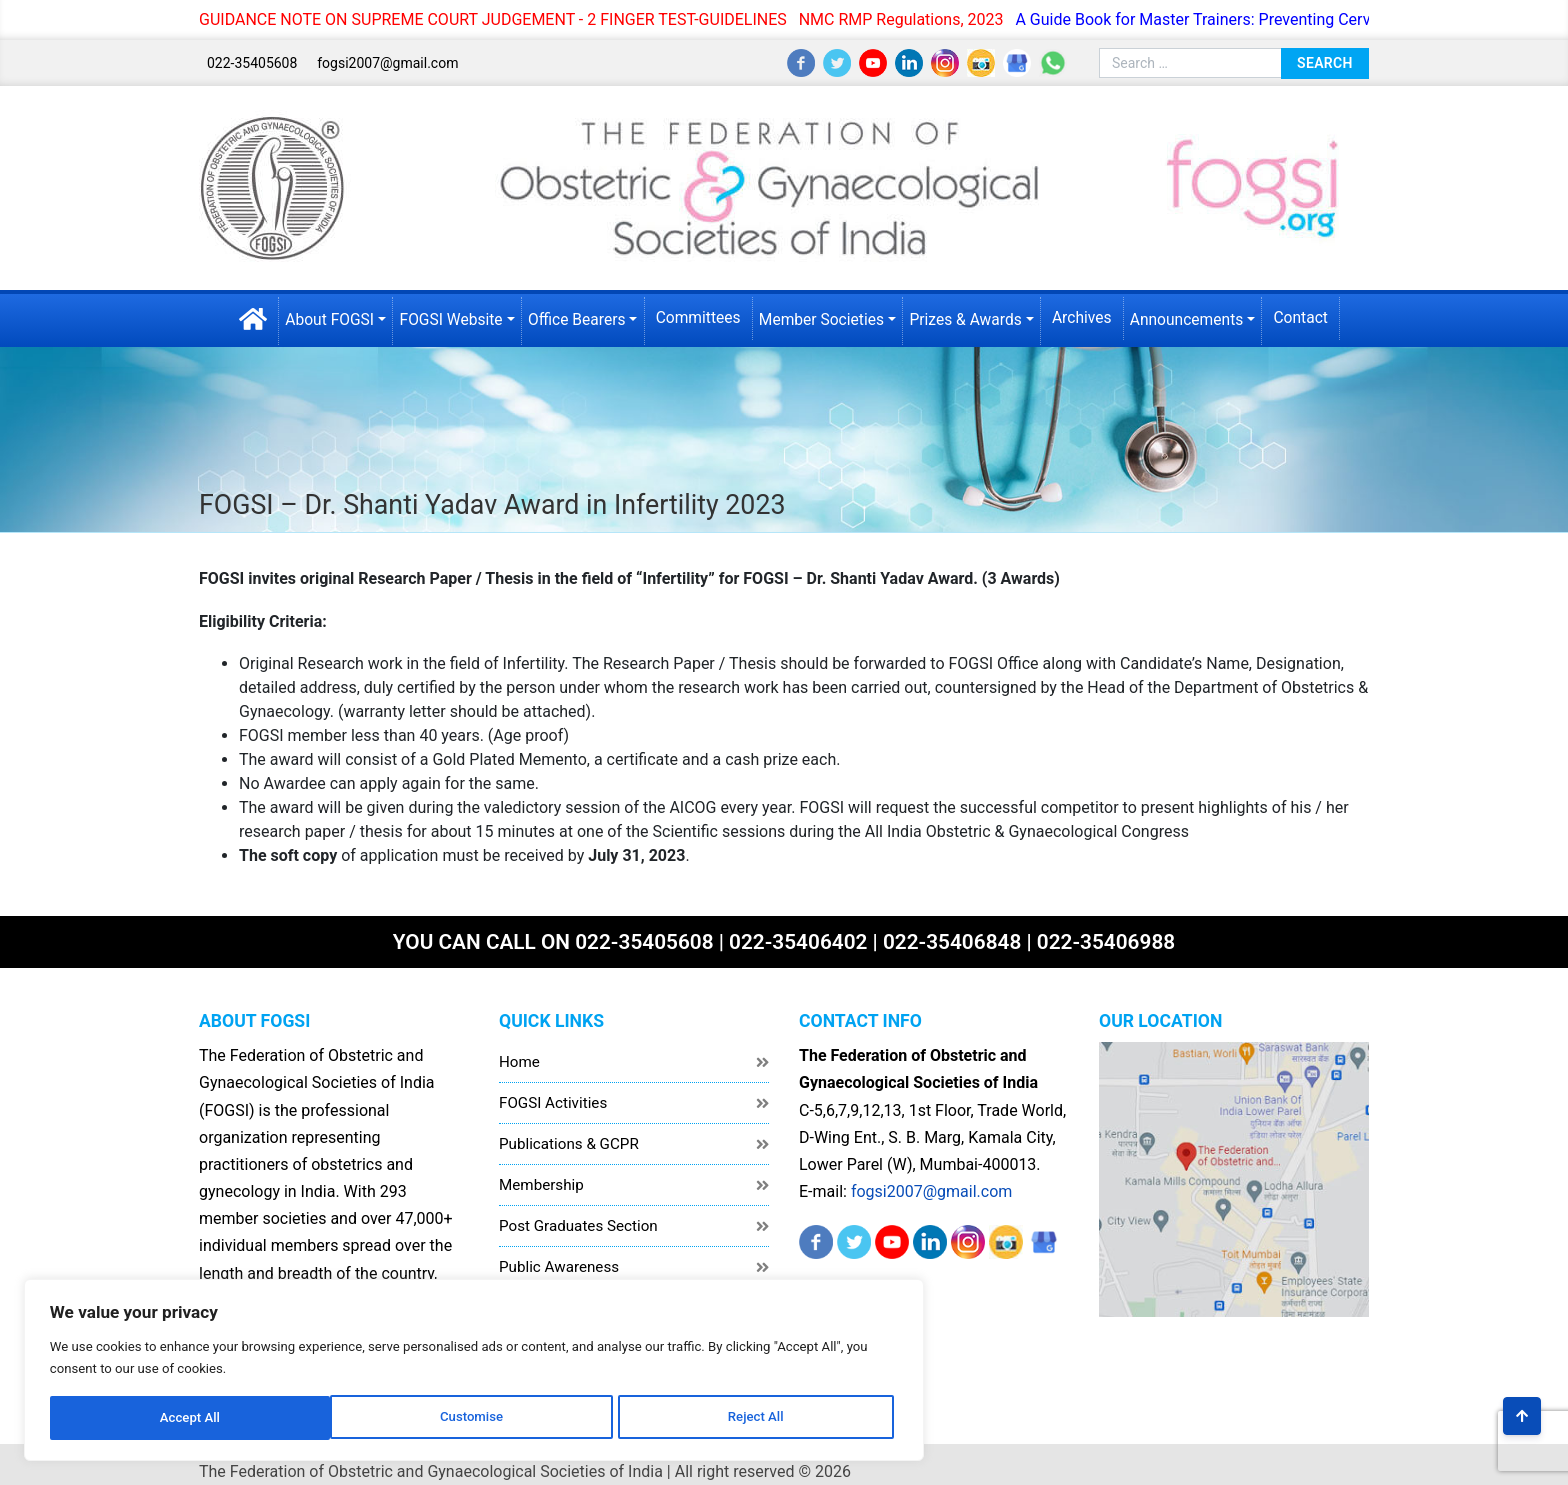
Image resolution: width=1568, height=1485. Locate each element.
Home (519, 1048)
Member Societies (822, 315)
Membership (541, 1171)
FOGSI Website (443, 315)
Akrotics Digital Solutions (1280, 1456)
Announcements (1196, 315)
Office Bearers (572, 315)
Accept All (391, 1402)
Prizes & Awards (970, 315)
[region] (260, 1340)
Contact (1313, 313)
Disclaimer (535, 1335)
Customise (130, 1402)
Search (1325, 61)
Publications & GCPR (569, 1130)
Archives (1088, 313)
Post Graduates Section (578, 1212)
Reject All (261, 1402)
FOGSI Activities (553, 1089)
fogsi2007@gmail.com (387, 62)
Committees (696, 313)
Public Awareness (559, 1253)
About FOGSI (318, 315)
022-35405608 (252, 62)
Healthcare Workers (565, 1294)
